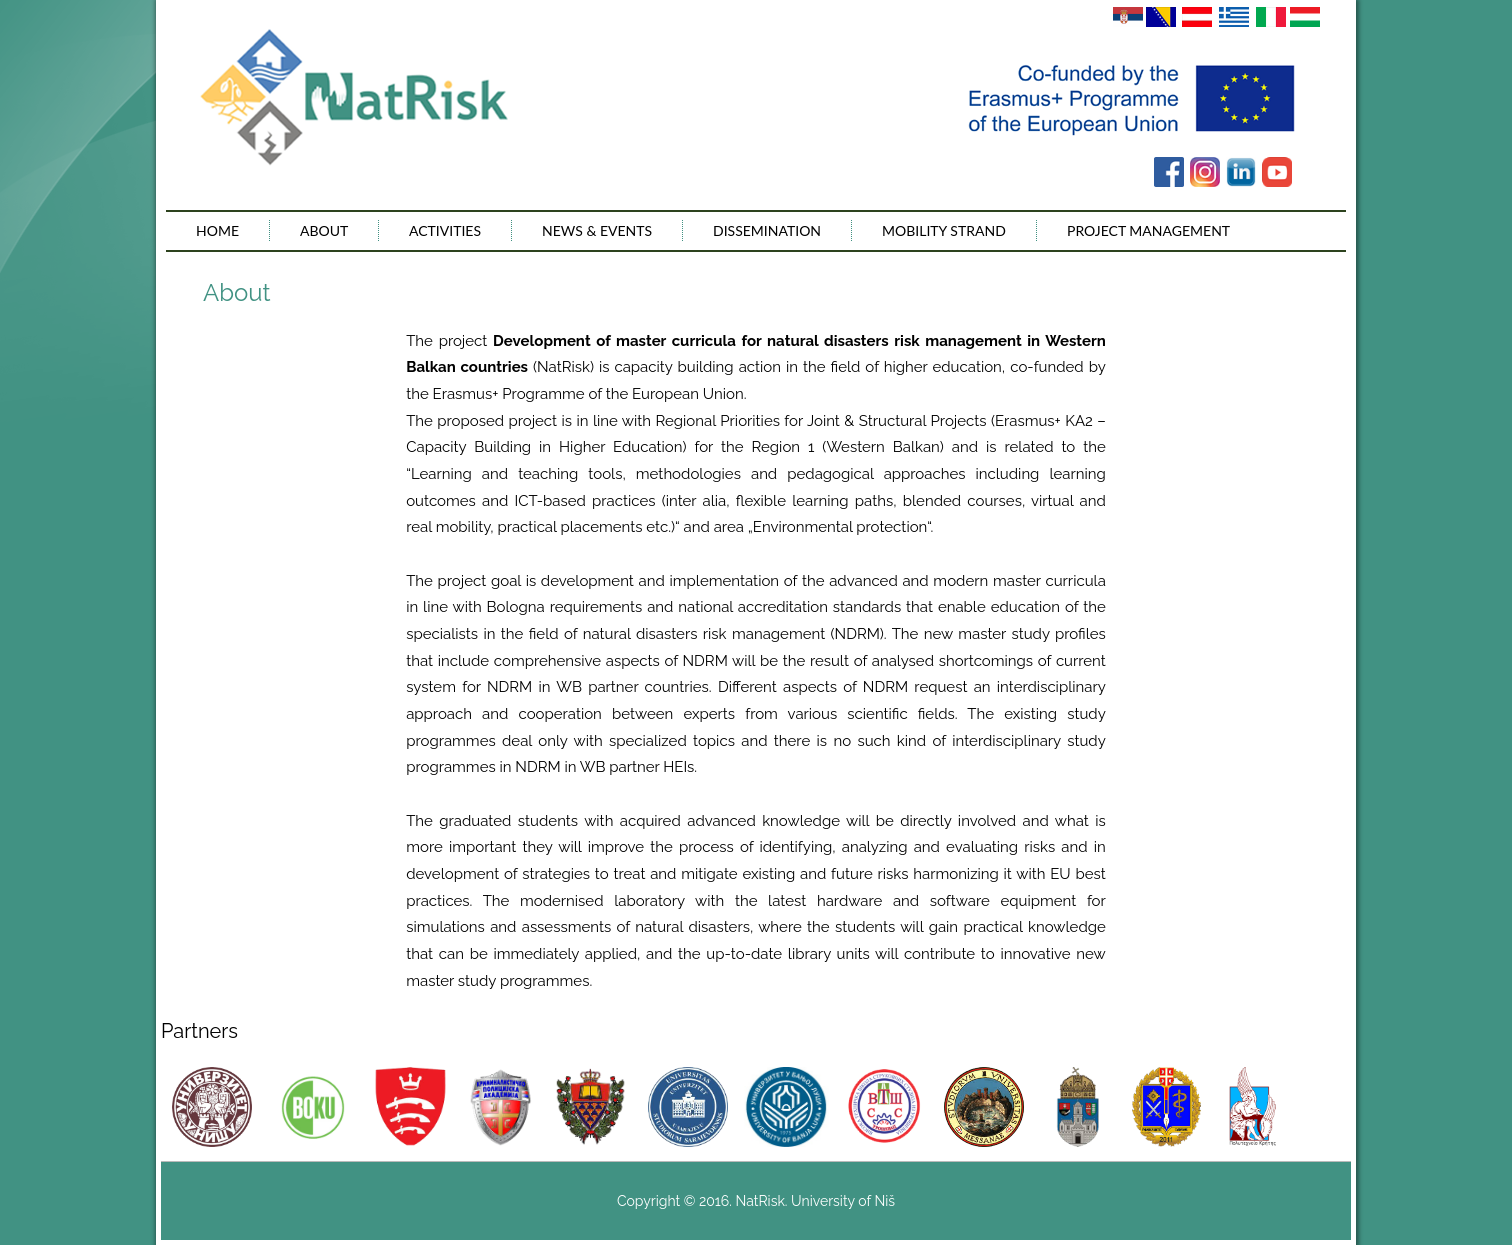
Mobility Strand (944, 230)
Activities (445, 230)
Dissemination (767, 230)
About (324, 230)
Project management (1148, 230)
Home (217, 230)
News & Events (597, 230)
